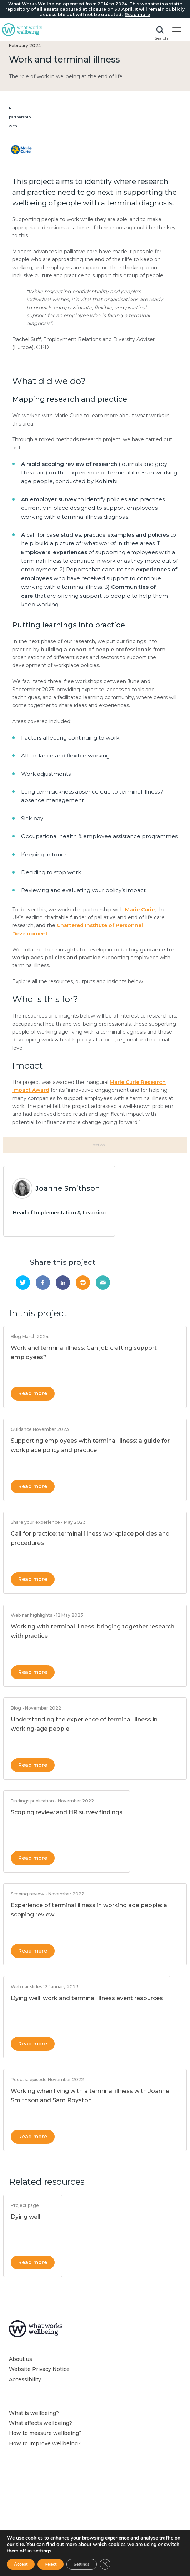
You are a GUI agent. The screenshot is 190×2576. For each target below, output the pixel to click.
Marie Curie (140, 909)
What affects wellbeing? (40, 2423)
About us (20, 2359)
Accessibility (25, 2379)
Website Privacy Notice (39, 2369)
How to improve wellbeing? (45, 2443)
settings (42, 2551)
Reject (50, 2564)
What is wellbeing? (34, 2413)
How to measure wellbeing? (45, 2433)
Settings (82, 2564)
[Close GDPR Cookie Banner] (105, 2564)
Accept (21, 2564)
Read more (32, 1393)
